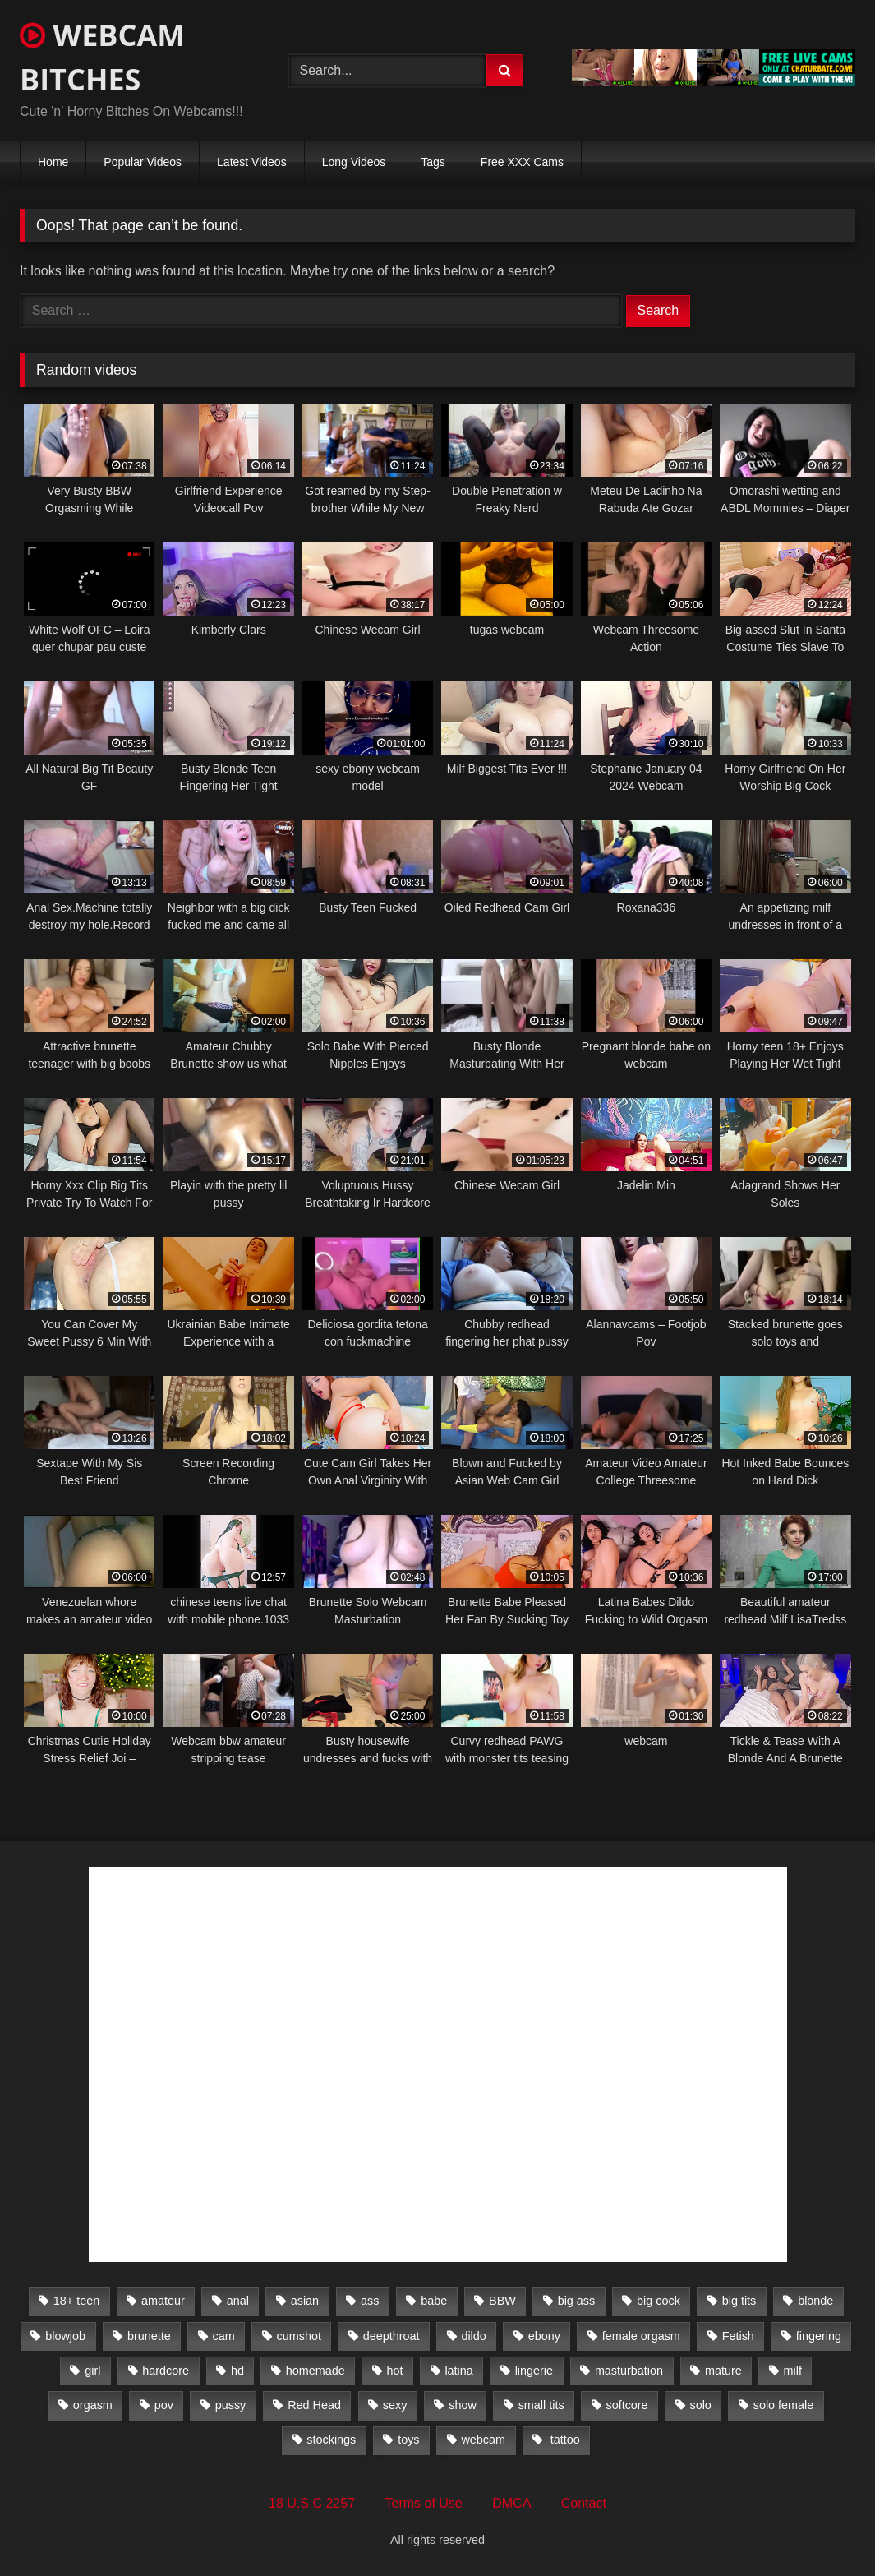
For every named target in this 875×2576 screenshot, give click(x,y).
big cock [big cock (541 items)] (658, 2300)
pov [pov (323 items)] (163, 2405)
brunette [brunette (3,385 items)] (149, 2336)
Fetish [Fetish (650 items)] (738, 2336)
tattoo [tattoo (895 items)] (563, 2439)
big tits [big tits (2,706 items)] (739, 2300)
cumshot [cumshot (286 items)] (299, 2336)
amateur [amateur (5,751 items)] (163, 2300)
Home (53, 162)
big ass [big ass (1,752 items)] (577, 2300)
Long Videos (354, 162)
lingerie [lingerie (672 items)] (534, 2370)
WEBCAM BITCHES (102, 57)
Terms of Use (424, 2503)
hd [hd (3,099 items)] (237, 2370)
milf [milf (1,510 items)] (793, 2370)
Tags (433, 162)
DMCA (511, 2503)
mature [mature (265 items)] (723, 2370)
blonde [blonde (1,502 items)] (815, 2300)
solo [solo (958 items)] (700, 2405)
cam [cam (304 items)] (224, 2336)
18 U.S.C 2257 (312, 2503)
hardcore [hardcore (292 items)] (165, 2370)
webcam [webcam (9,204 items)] (483, 2439)
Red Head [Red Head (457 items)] (314, 2405)
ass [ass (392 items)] (370, 2300)
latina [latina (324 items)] (458, 2370)
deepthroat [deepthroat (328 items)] (391, 2336)
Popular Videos (143, 162)
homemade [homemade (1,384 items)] (315, 2370)
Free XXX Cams (522, 162)
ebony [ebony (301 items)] (544, 2336)
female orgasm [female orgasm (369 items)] (641, 2336)
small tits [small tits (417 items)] (541, 2405)
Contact (583, 2503)
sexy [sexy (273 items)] (395, 2405)
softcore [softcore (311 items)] (626, 2405)
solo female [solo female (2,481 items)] (783, 2405)
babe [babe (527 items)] (434, 2300)
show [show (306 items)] (463, 2405)
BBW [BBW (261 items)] (502, 2300)
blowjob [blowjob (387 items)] (65, 2336)
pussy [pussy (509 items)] (230, 2405)
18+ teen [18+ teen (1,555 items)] (76, 2300)
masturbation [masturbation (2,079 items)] (629, 2370)
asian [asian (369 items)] (305, 2300)
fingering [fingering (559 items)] (818, 2336)
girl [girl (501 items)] (92, 2370)
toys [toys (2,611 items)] (408, 2439)
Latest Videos (252, 162)
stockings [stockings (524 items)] (331, 2439)
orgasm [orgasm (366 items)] (93, 2405)
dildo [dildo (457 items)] (473, 2336)
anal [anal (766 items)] (238, 2300)
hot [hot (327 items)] (395, 2370)
